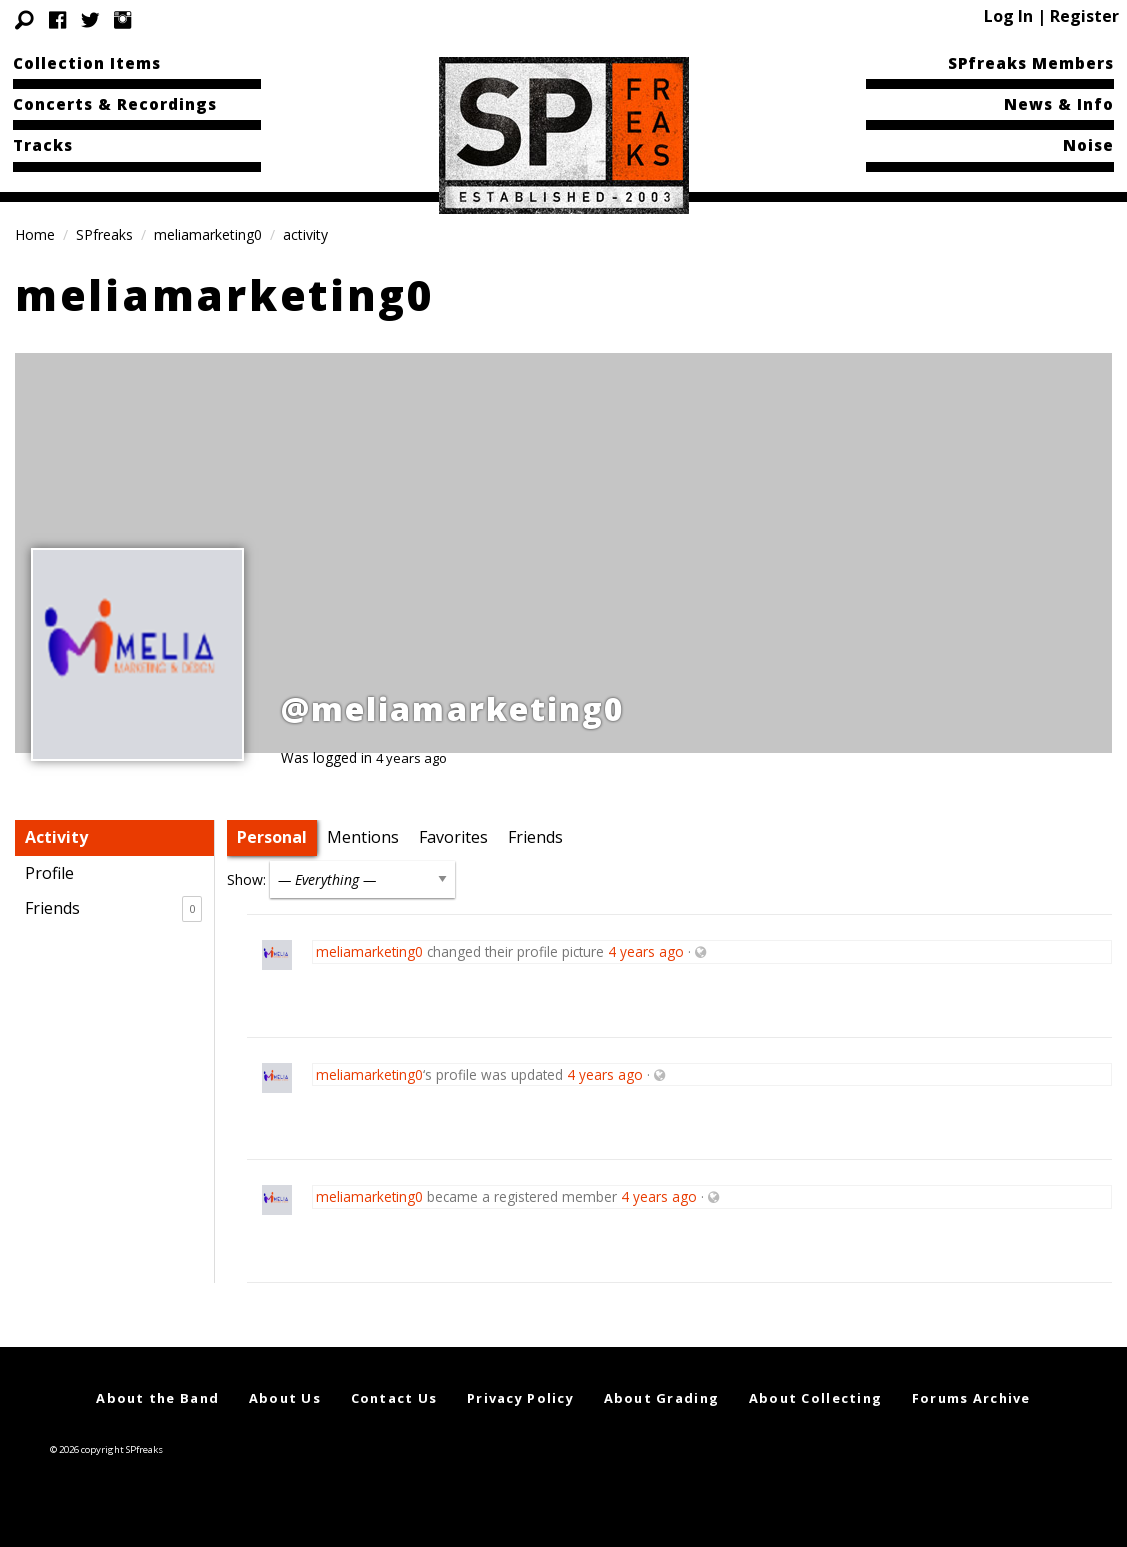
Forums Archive (971, 1398)
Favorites (453, 837)
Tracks (43, 145)
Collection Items (87, 63)
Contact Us (394, 1398)
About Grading (662, 1398)
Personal (272, 837)
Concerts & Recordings (115, 104)
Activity (56, 837)
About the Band (157, 1398)
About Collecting (815, 1398)
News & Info (1059, 104)
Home (35, 234)
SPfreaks (104, 234)
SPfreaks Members (1031, 63)
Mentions (363, 837)
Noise (1088, 145)
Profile (49, 873)
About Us (285, 1398)
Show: (246, 879)
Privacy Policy (520, 1398)
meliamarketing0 (208, 234)
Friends (113, 909)
